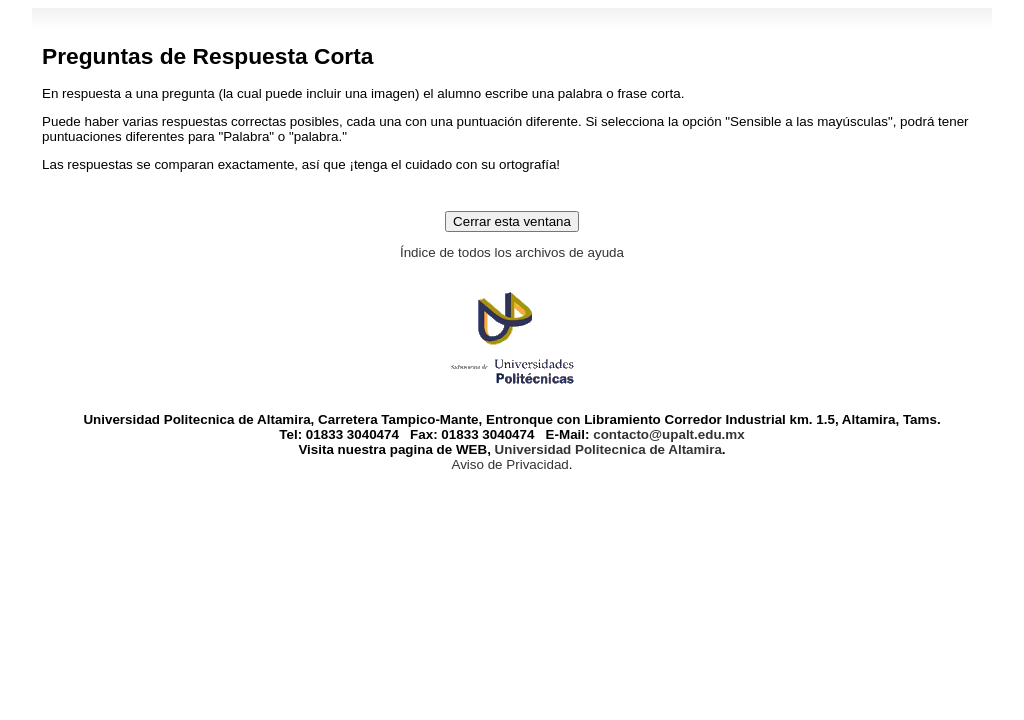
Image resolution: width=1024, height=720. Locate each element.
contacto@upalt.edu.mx (668, 434)
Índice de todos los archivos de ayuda (512, 252)
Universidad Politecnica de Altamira (606, 449)
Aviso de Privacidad (509, 464)
